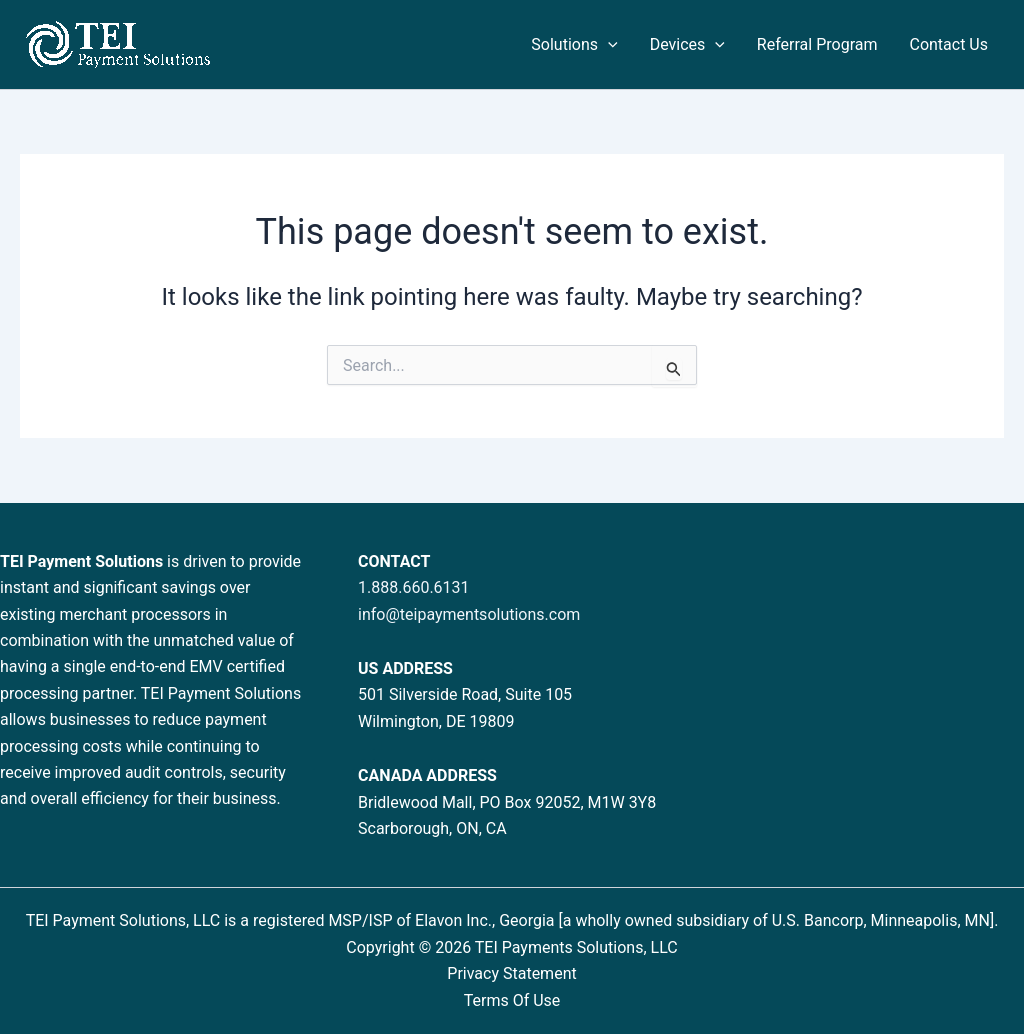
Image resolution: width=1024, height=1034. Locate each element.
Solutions (574, 45)
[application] (608, 45)
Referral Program (817, 44)
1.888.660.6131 (414, 587)
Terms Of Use (512, 1000)
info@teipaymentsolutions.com (469, 614)
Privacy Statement (511, 973)
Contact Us (948, 44)
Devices (687, 45)
